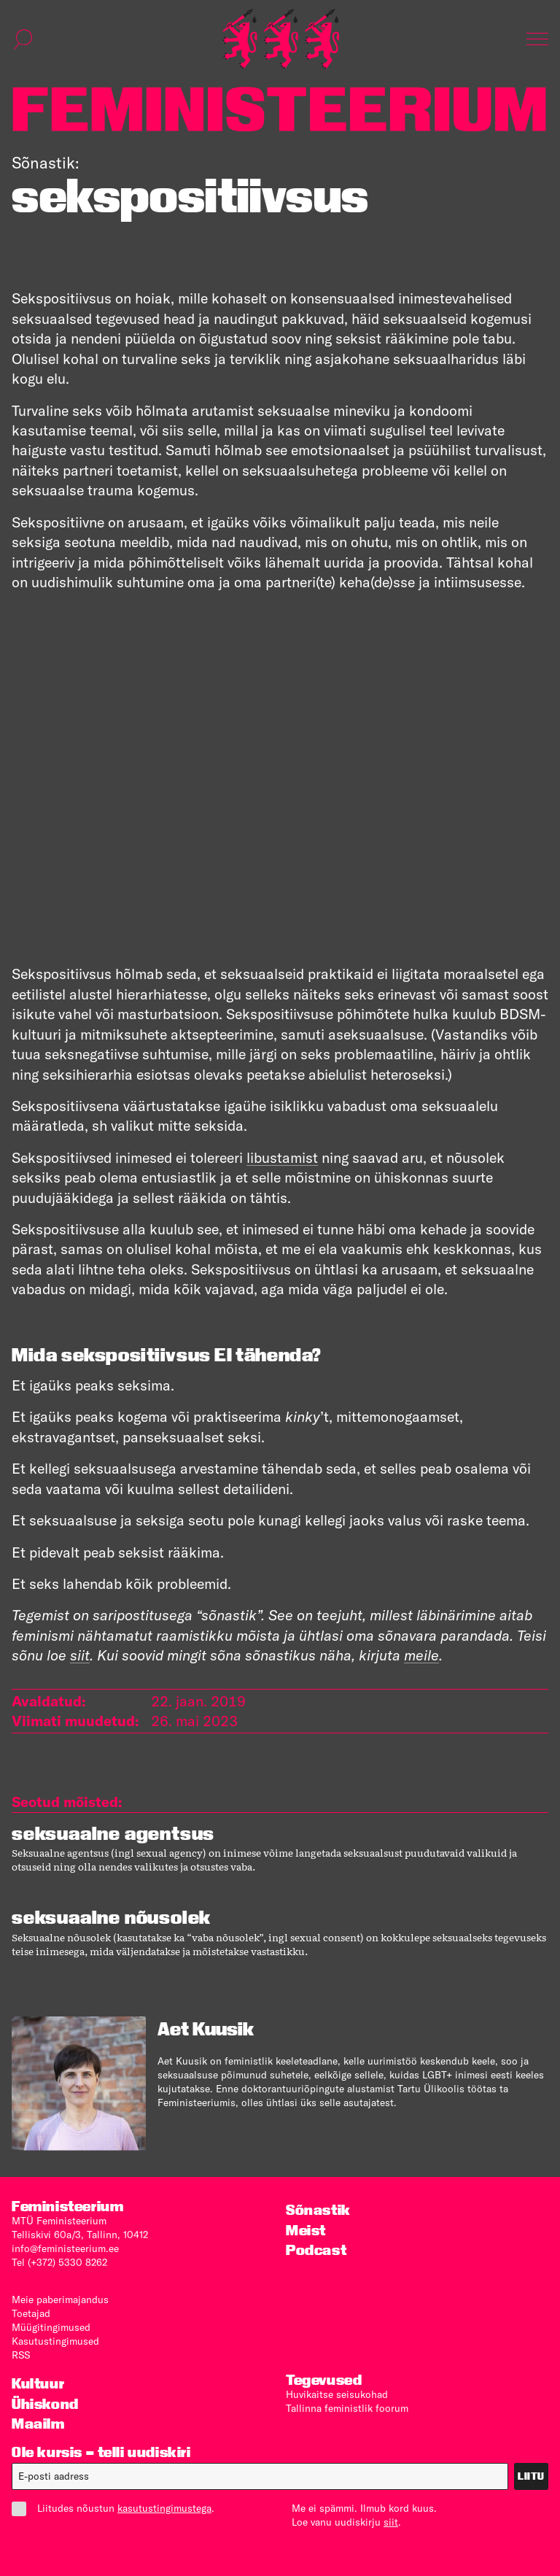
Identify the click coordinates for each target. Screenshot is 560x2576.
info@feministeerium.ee (65, 2248)
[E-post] (260, 2476)
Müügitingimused (51, 2327)
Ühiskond (45, 2404)
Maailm (38, 2424)
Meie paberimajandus (60, 2299)
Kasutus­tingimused (55, 2341)
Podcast (316, 2250)
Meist (306, 2230)
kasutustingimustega (164, 2508)
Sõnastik (318, 2210)
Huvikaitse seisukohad (337, 2394)
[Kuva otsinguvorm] (23, 39)
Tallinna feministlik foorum (347, 2408)
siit (391, 2522)
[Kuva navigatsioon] (537, 39)
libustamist (282, 1157)
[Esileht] (280, 39)
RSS (21, 2355)
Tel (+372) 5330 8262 (59, 2262)
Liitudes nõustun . (113, 2508)
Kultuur (38, 2383)
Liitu (531, 2476)
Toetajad (31, 2313)
